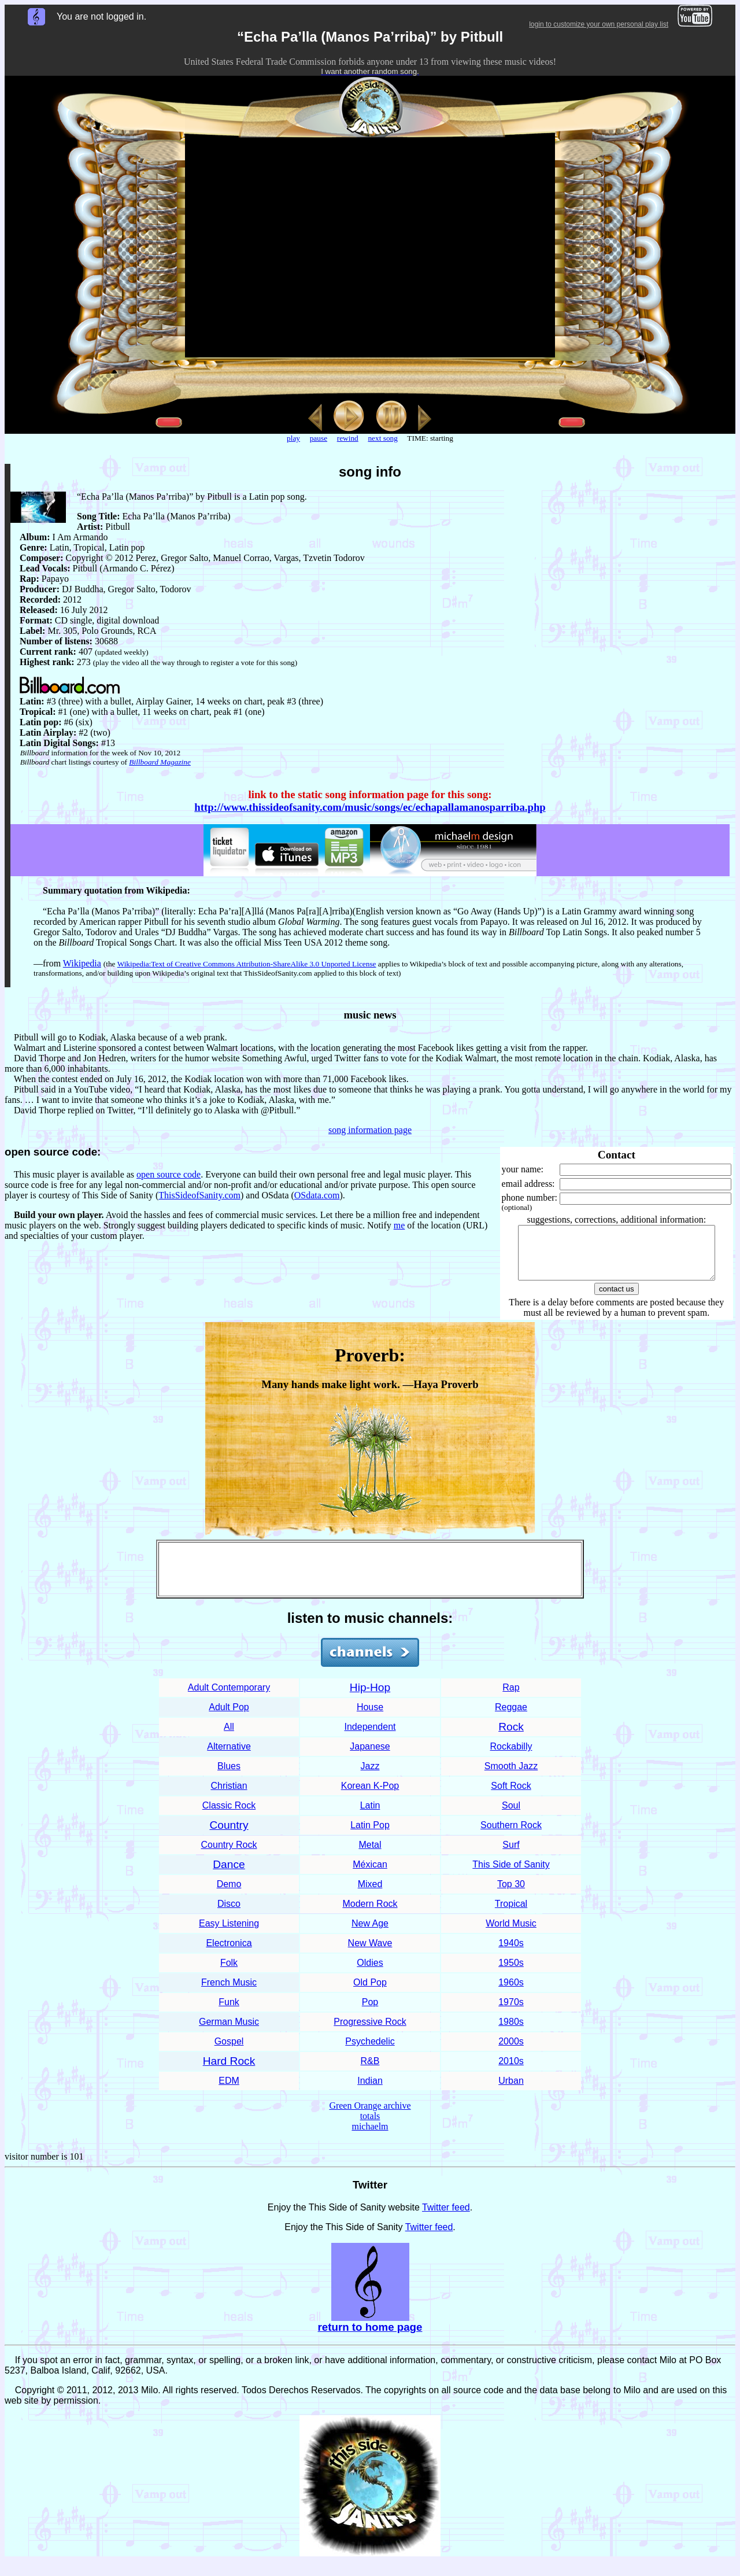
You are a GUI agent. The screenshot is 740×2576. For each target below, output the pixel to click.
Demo (229, 1894)
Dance (229, 1875)
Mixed (370, 1894)
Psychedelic (369, 2052)
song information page (370, 1130)
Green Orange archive (369, 2116)
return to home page (370, 2337)
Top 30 (511, 1894)
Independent (370, 1737)
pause (318, 438)
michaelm (370, 2137)
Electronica (228, 1953)
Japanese (370, 1757)
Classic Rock (229, 1816)
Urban (511, 2091)
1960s (511, 1993)
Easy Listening (229, 1934)
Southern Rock (511, 1835)
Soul (511, 1816)
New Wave (370, 1953)
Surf (510, 1855)
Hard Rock (229, 2071)
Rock (511, 1737)
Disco (228, 1914)
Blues (228, 1776)
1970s (511, 2012)
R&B (370, 2071)
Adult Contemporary (229, 1698)
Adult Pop (229, 1717)
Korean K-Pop (370, 1796)
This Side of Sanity (510, 1875)
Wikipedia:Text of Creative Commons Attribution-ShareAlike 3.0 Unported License (246, 963)
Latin (370, 1816)
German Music (229, 2032)
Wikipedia (82, 963)
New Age (370, 1934)
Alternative (229, 1757)
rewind (347, 438)
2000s (511, 2052)
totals (370, 2126)
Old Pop (370, 1993)
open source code (168, 1174)
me (399, 1225)
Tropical (511, 1914)
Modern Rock (369, 1914)
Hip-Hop (370, 1698)
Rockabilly (511, 1757)
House (370, 1717)
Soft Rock (511, 1796)
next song (382, 438)
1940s (511, 1953)
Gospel (229, 2052)
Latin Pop (370, 1835)
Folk (229, 1973)
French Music (229, 1993)
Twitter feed (446, 2218)
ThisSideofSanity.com (199, 1195)
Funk (229, 2012)
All (229, 1737)
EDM (229, 2091)
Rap (510, 1698)
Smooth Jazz (511, 1776)
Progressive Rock (370, 2032)
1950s (511, 1973)
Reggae (511, 1717)
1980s (511, 2032)
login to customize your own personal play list (598, 24)
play (293, 438)
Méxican (370, 1875)
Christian (228, 1796)
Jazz (370, 1776)
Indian (370, 2091)
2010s (511, 2071)
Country (228, 1835)
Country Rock (229, 1855)
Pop (370, 2012)
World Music (511, 1934)
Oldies (370, 1973)
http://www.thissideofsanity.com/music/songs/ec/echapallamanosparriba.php (369, 807)
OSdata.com (317, 1195)
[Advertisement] (370, 1579)
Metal (369, 1855)
